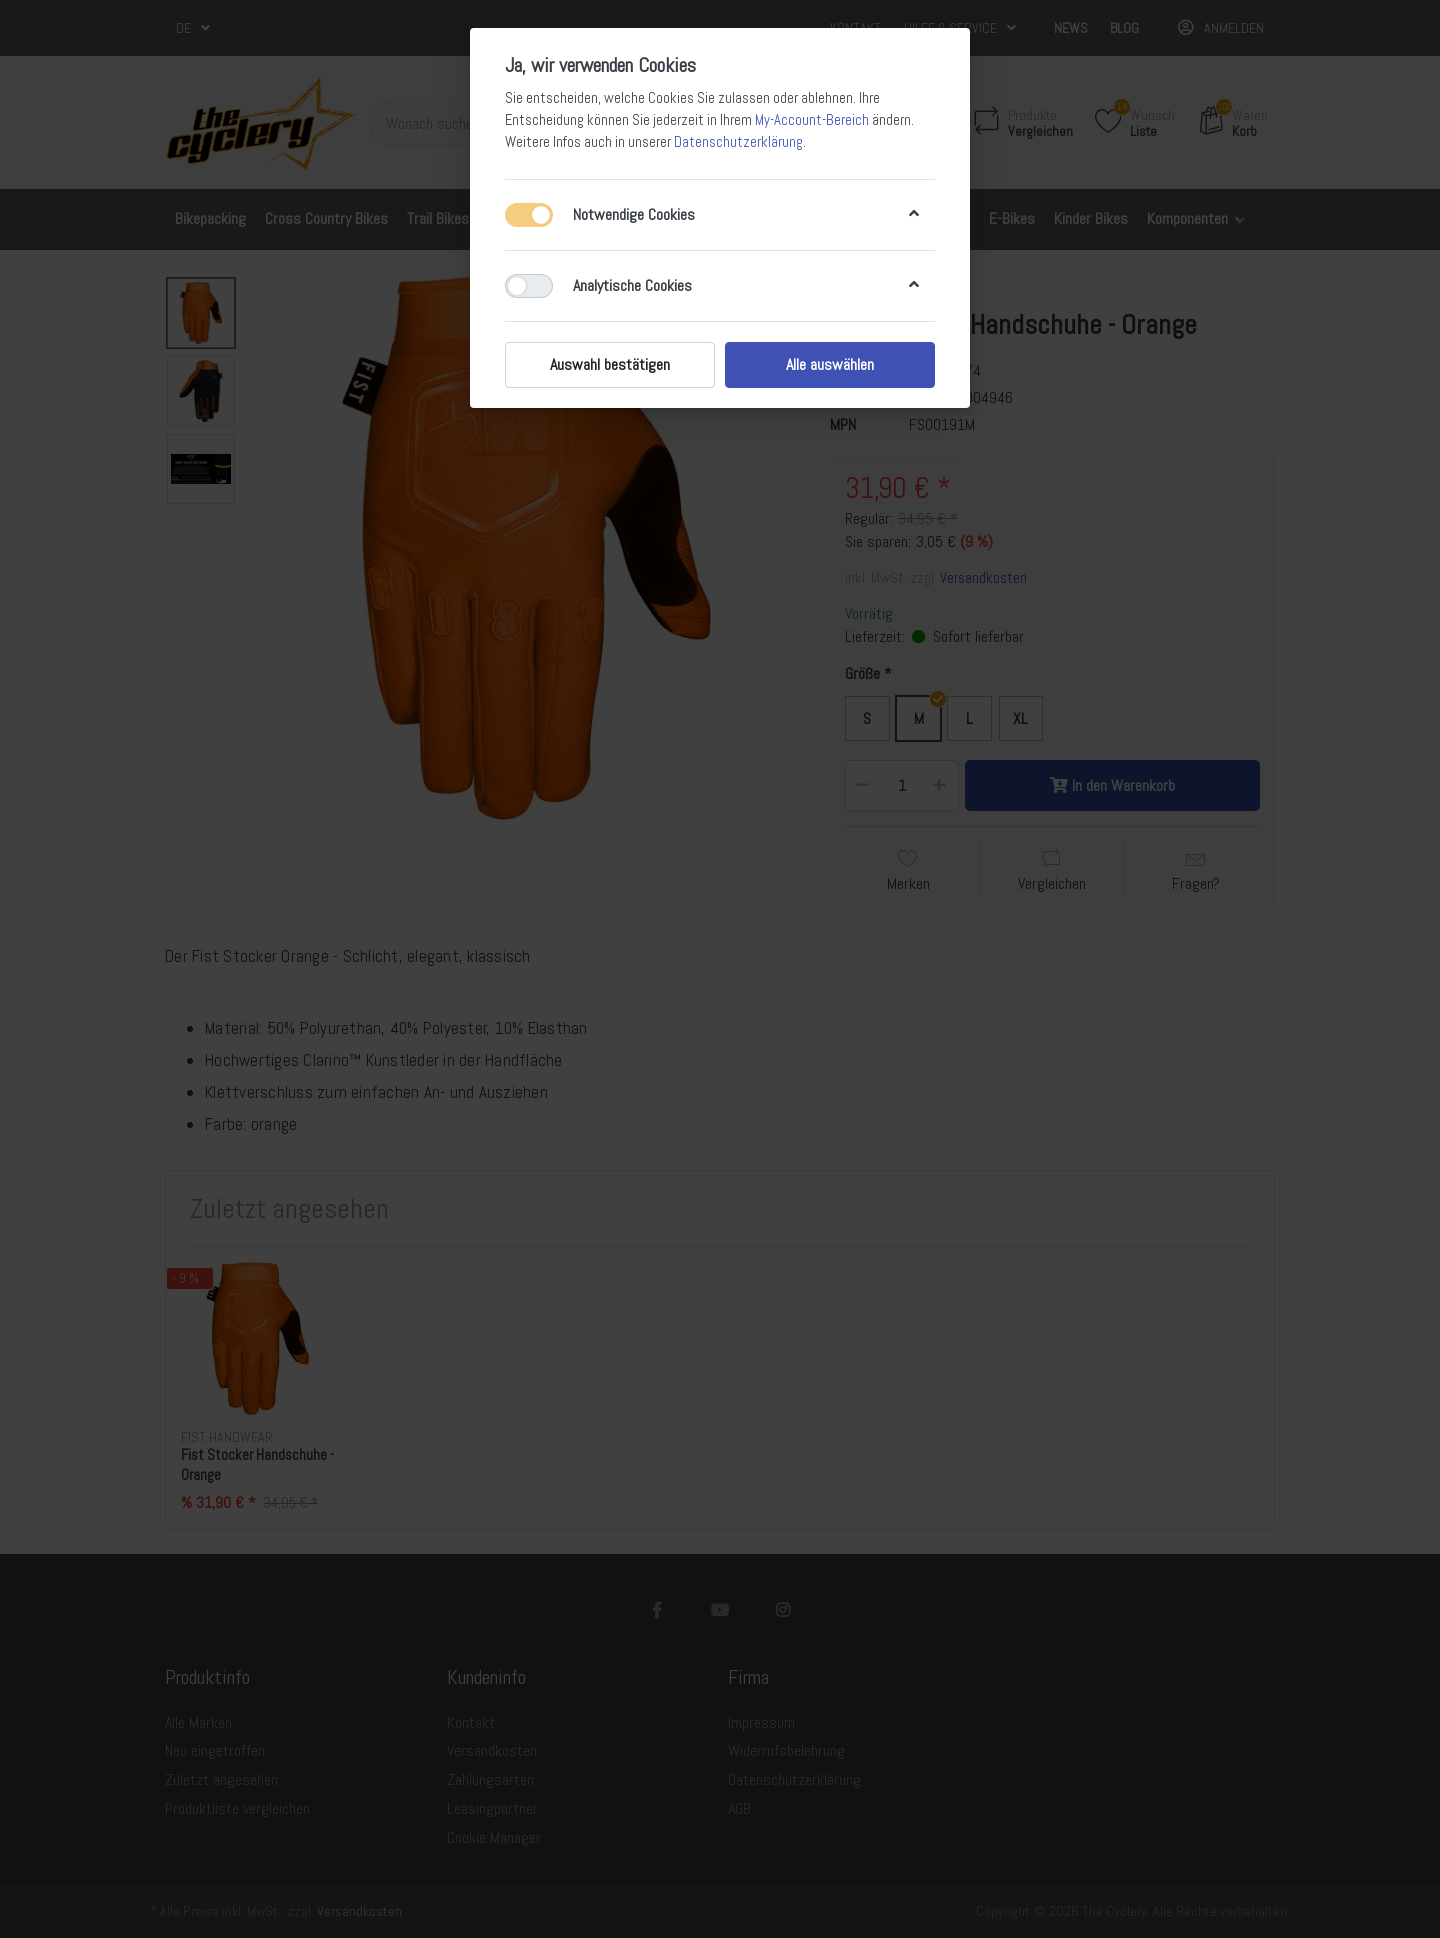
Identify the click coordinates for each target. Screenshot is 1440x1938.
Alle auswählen (830, 364)
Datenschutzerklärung (738, 142)
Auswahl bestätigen (610, 364)
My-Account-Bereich (812, 120)
